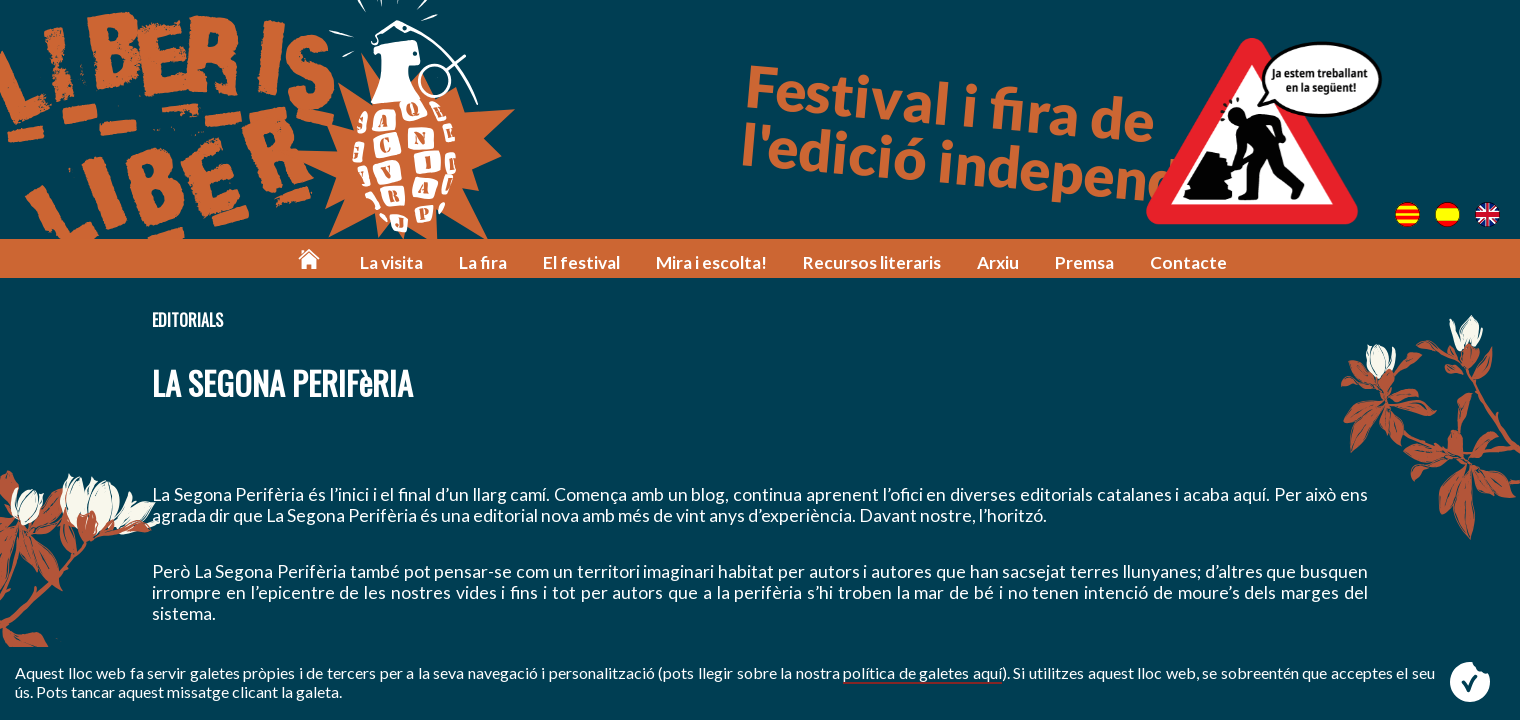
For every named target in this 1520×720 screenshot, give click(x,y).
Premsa (1084, 262)
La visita (391, 262)
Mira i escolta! (711, 262)
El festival (581, 262)
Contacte (1188, 262)
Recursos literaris (872, 262)
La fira (483, 262)
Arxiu (998, 262)
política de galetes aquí (922, 672)
